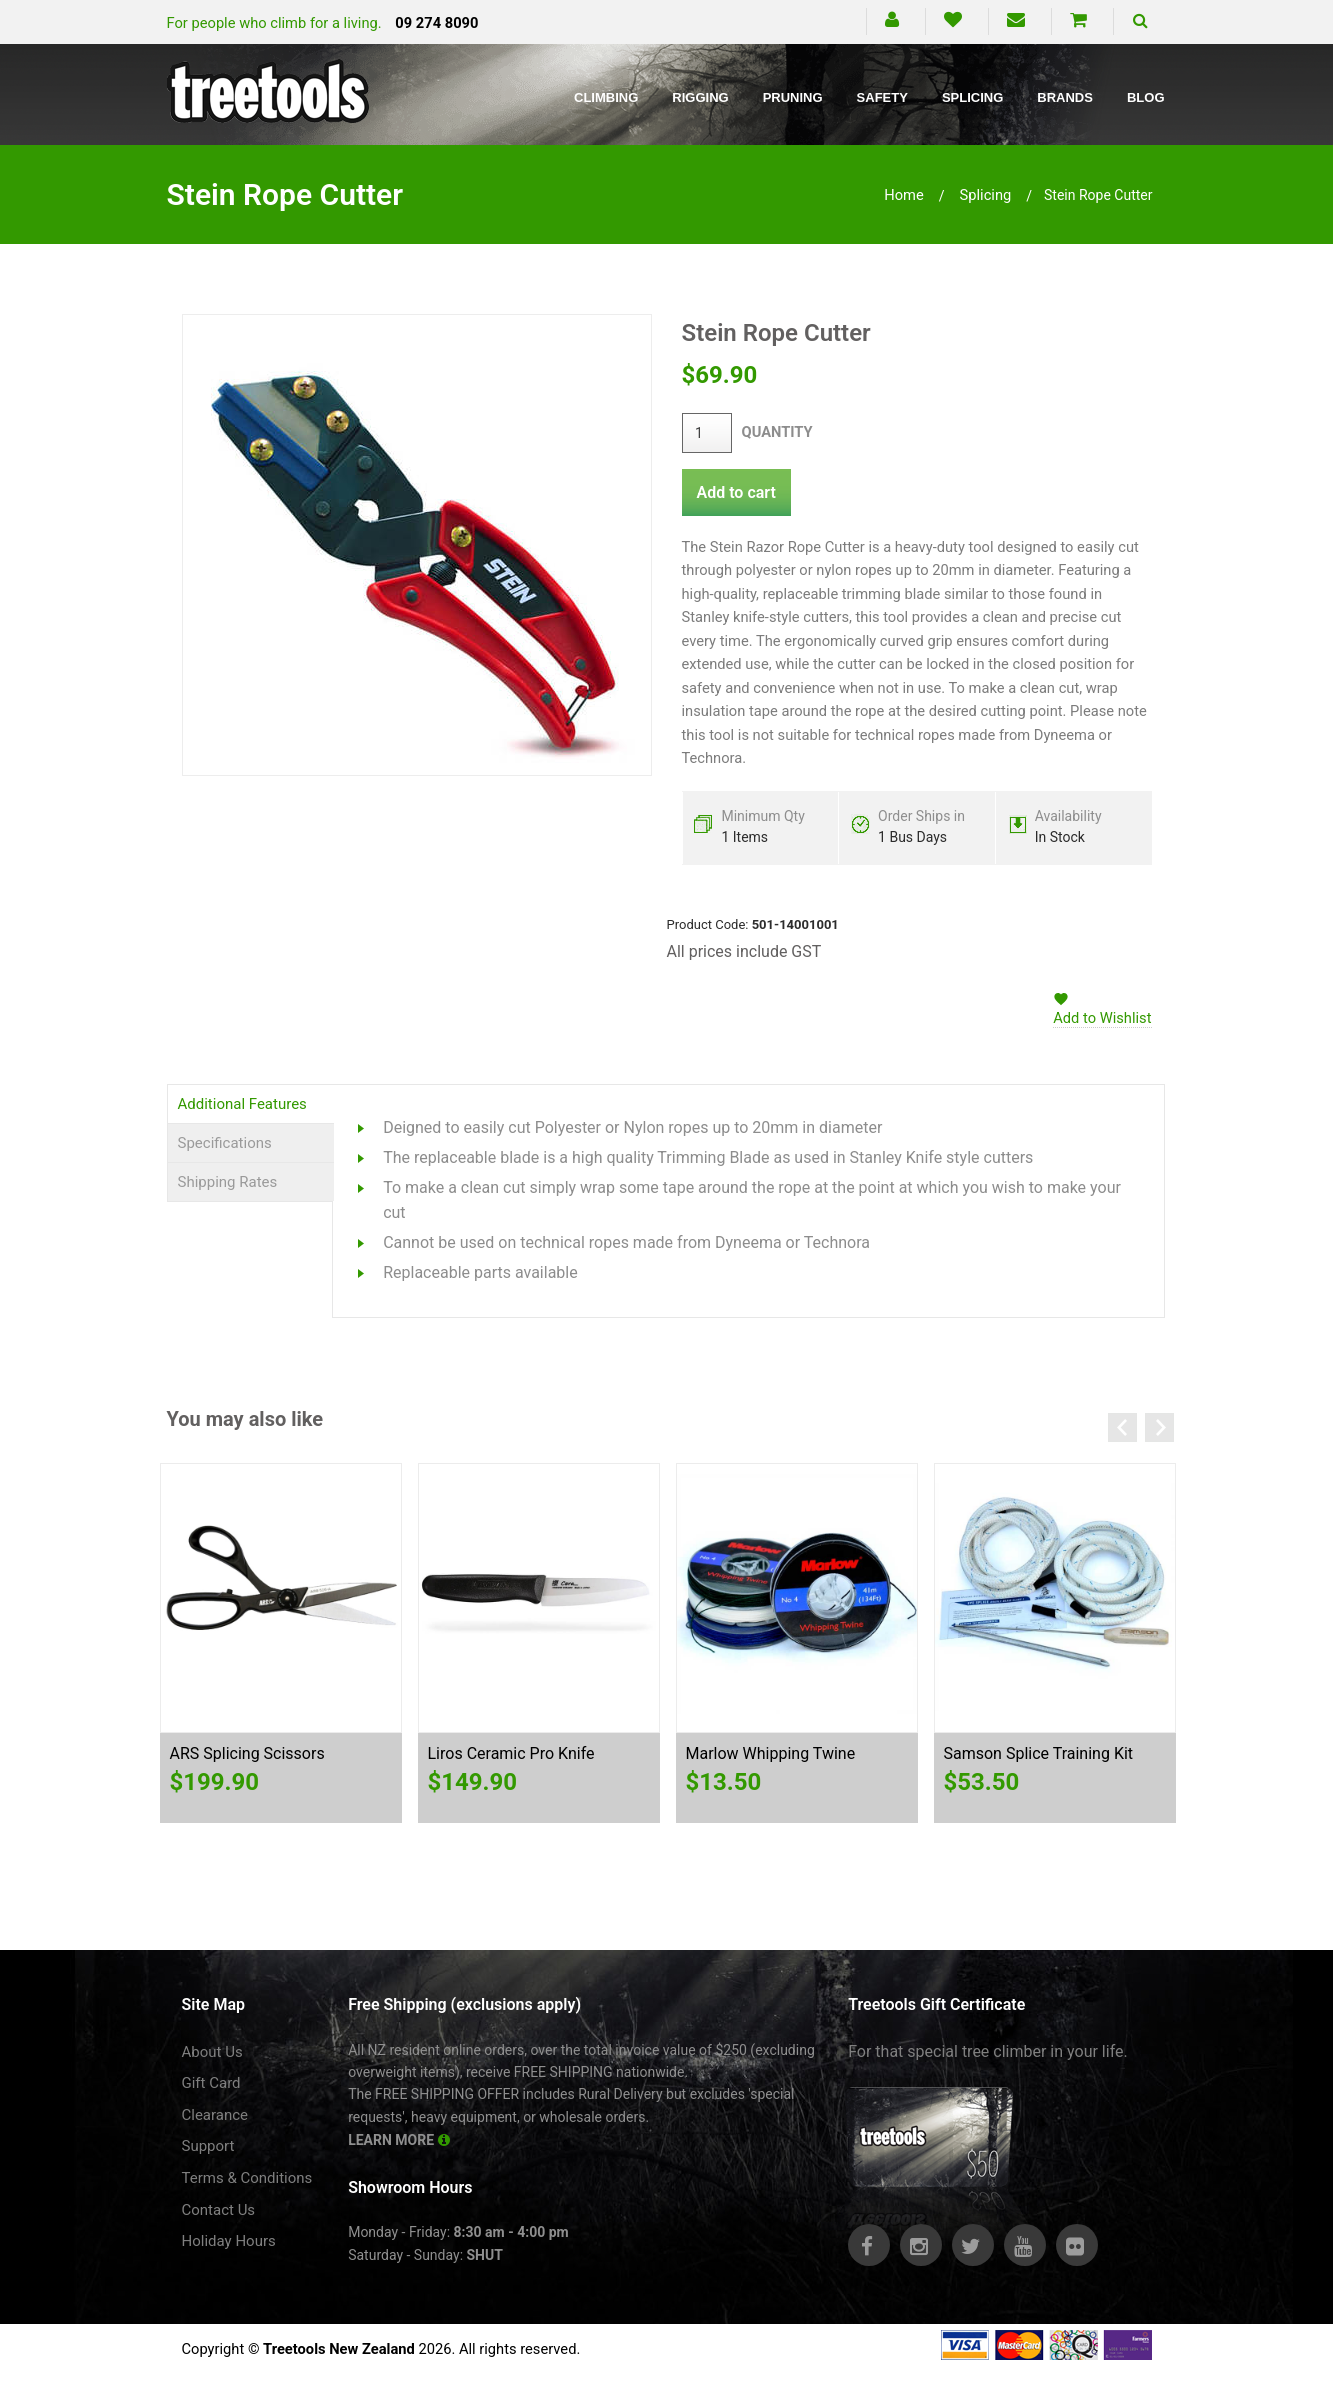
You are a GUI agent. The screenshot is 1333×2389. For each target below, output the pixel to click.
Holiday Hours (229, 2241)
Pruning (793, 97)
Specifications (225, 1143)
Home (904, 195)
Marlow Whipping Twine (771, 1753)
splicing (986, 195)
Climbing (606, 97)
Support (208, 2146)
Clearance (215, 2115)
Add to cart (736, 492)
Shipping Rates (228, 1182)
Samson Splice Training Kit (1039, 1753)
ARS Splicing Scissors (247, 1753)
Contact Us (219, 2210)
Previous (1122, 1427)
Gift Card (211, 2083)
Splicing (972, 97)
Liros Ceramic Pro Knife (511, 1753)
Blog (1146, 97)
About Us (212, 2052)
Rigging (700, 97)
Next (1159, 1427)
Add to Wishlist (1102, 1018)
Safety (882, 97)
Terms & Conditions (247, 2178)
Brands (1065, 97)
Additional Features (242, 1104)
